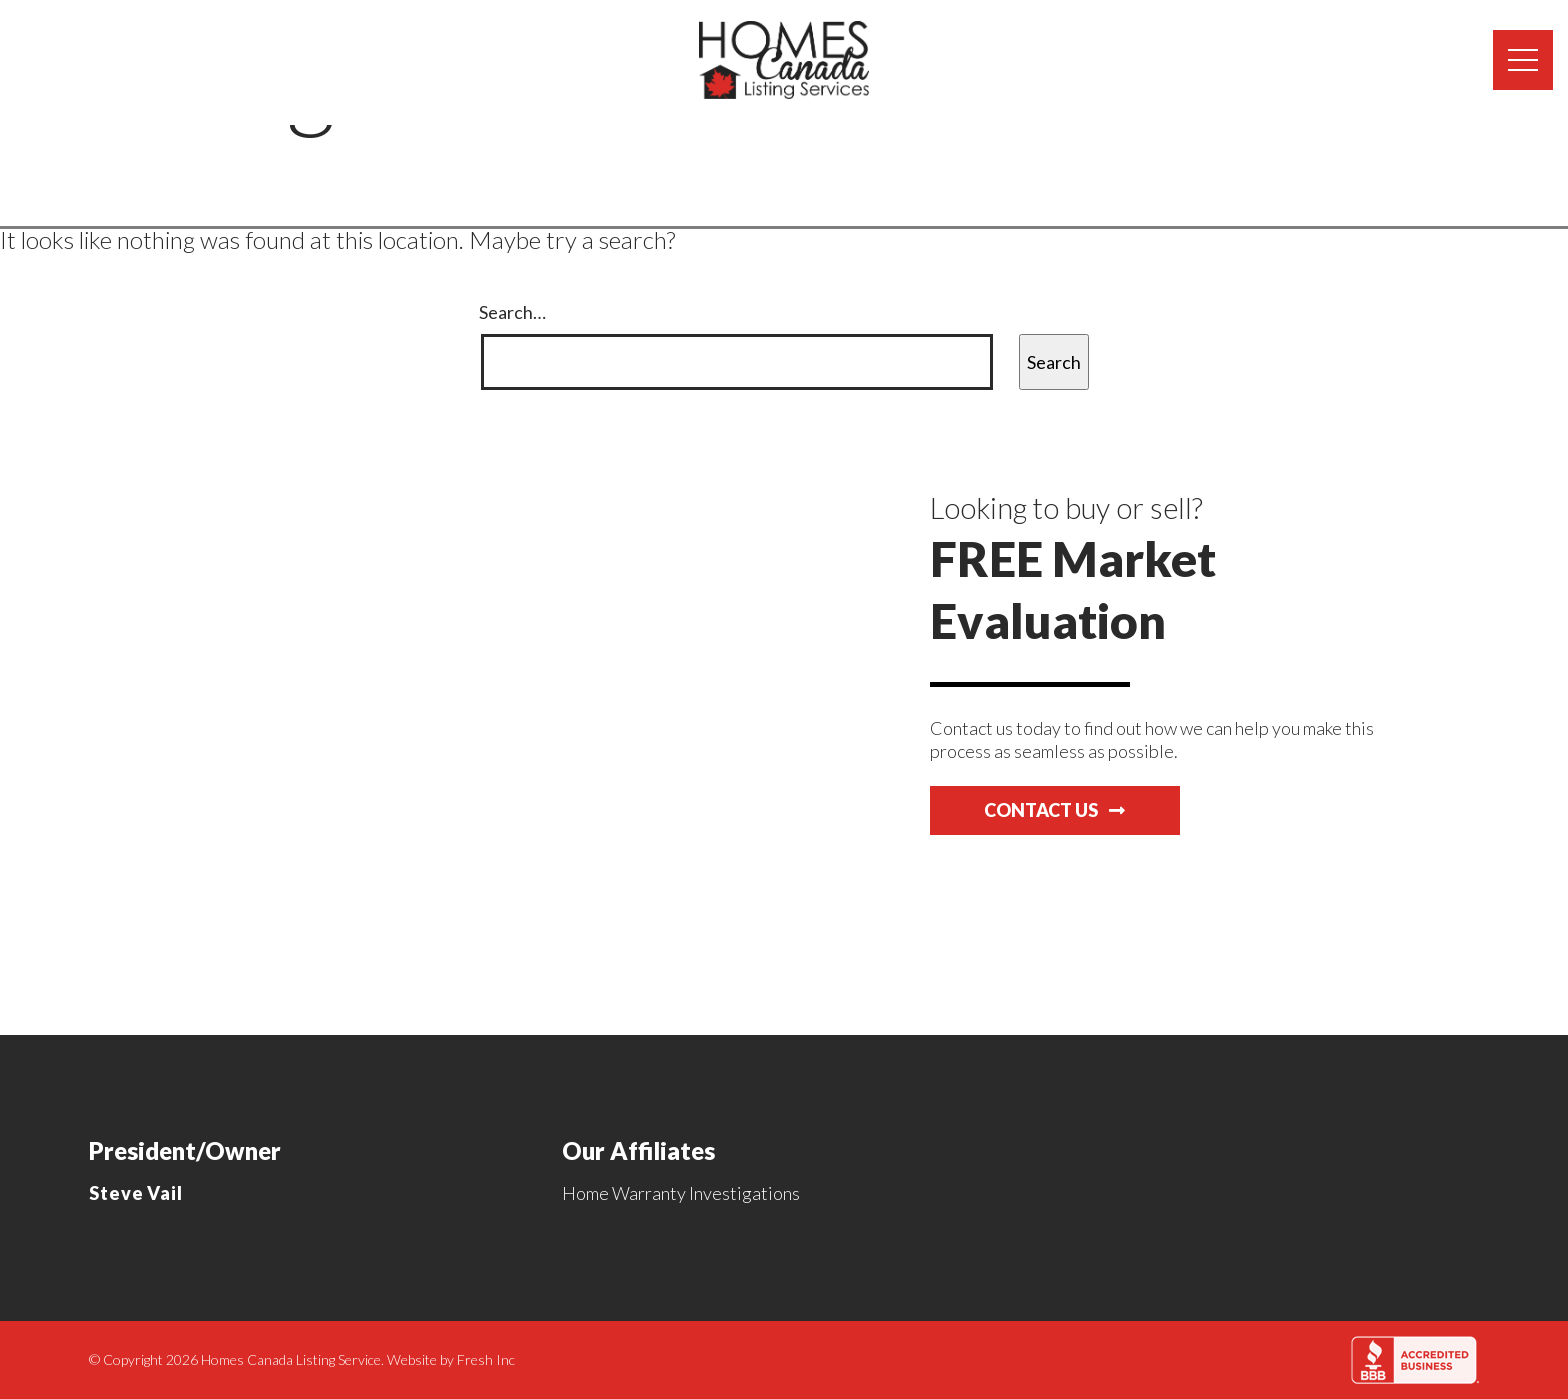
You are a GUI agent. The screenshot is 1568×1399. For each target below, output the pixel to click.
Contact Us (1054, 810)
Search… (512, 312)
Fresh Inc (486, 1359)
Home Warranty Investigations (681, 1193)
